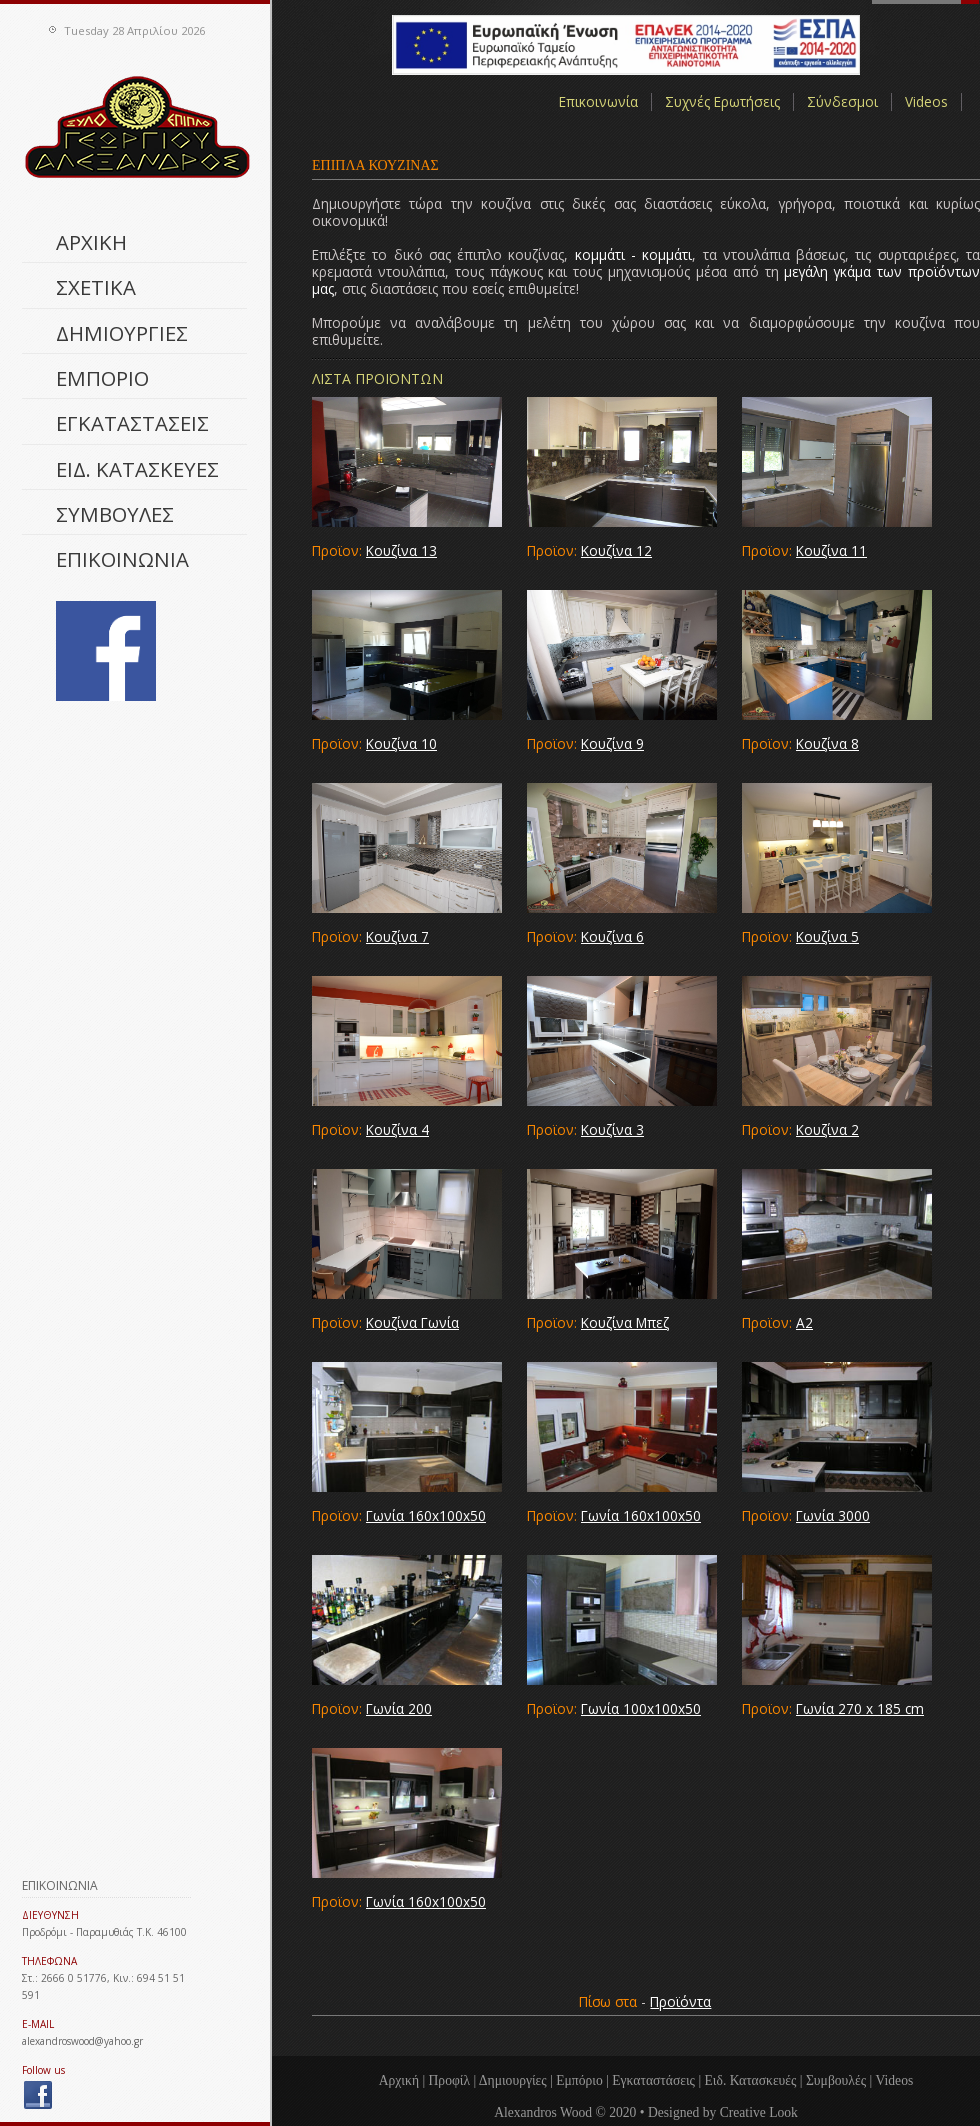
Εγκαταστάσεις (653, 2080)
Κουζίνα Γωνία (412, 1322)
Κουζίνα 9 (612, 743)
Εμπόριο (579, 2080)
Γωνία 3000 (833, 1515)
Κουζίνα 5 (827, 936)
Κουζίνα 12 (616, 550)
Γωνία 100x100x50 (641, 1708)
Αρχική (399, 2080)
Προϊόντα (680, 2001)
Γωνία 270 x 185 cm (860, 1708)
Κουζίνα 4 (397, 1129)
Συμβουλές (836, 2080)
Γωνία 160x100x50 (426, 1515)
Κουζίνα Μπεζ (625, 1322)
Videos (926, 102)
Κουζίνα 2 (827, 1129)
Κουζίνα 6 (612, 936)
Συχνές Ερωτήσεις (722, 102)
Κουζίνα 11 (831, 550)
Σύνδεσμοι (842, 102)
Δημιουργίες (513, 2080)
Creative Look (759, 2112)
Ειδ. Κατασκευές (751, 2080)
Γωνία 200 (399, 1708)
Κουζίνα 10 (401, 743)
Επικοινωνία (598, 102)
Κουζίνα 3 (612, 1129)
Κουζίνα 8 (827, 743)
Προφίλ (450, 2080)
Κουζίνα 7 (397, 936)
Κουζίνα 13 (401, 550)
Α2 (804, 1322)
